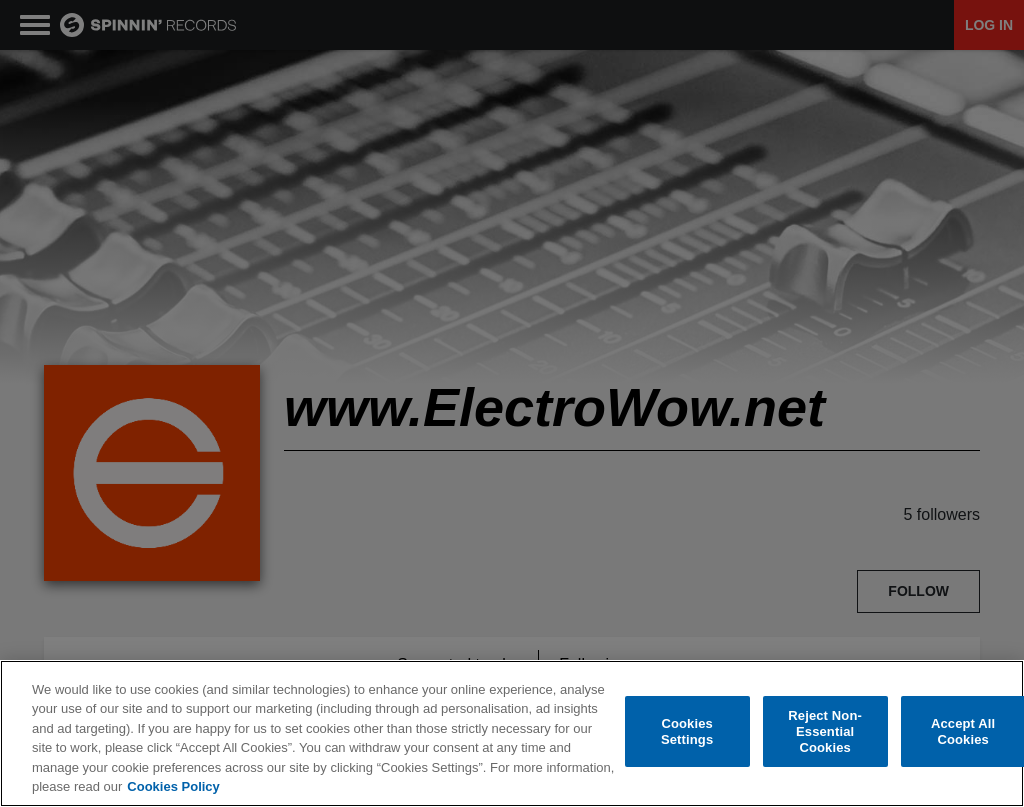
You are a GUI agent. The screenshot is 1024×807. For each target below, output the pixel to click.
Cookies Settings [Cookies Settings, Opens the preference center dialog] (687, 732)
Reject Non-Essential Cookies (825, 732)
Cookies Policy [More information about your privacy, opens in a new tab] (173, 787)
